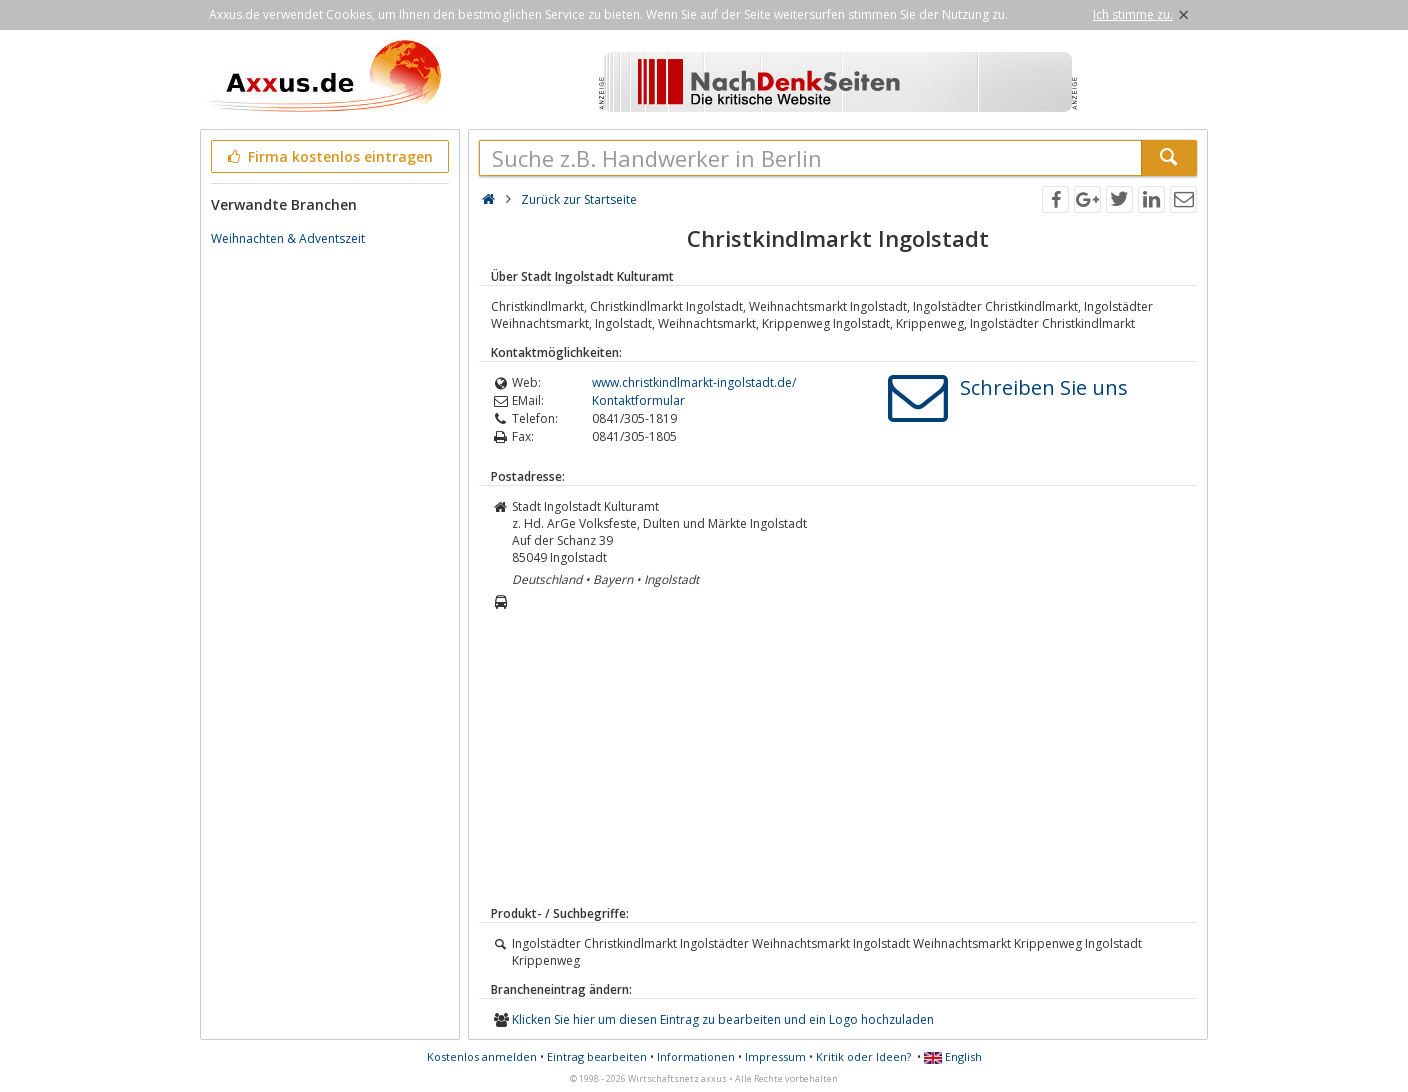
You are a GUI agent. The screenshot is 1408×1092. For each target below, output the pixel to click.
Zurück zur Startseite (579, 199)
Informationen (696, 1056)
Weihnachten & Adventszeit (288, 238)
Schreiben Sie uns (1044, 387)
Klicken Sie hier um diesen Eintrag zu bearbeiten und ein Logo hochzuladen (723, 1019)
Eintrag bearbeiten (597, 1056)
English (953, 1056)
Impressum (775, 1056)
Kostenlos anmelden (482, 1056)
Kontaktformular (638, 400)
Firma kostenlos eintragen (328, 156)
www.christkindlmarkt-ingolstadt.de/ (694, 382)
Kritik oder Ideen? (863, 1056)
